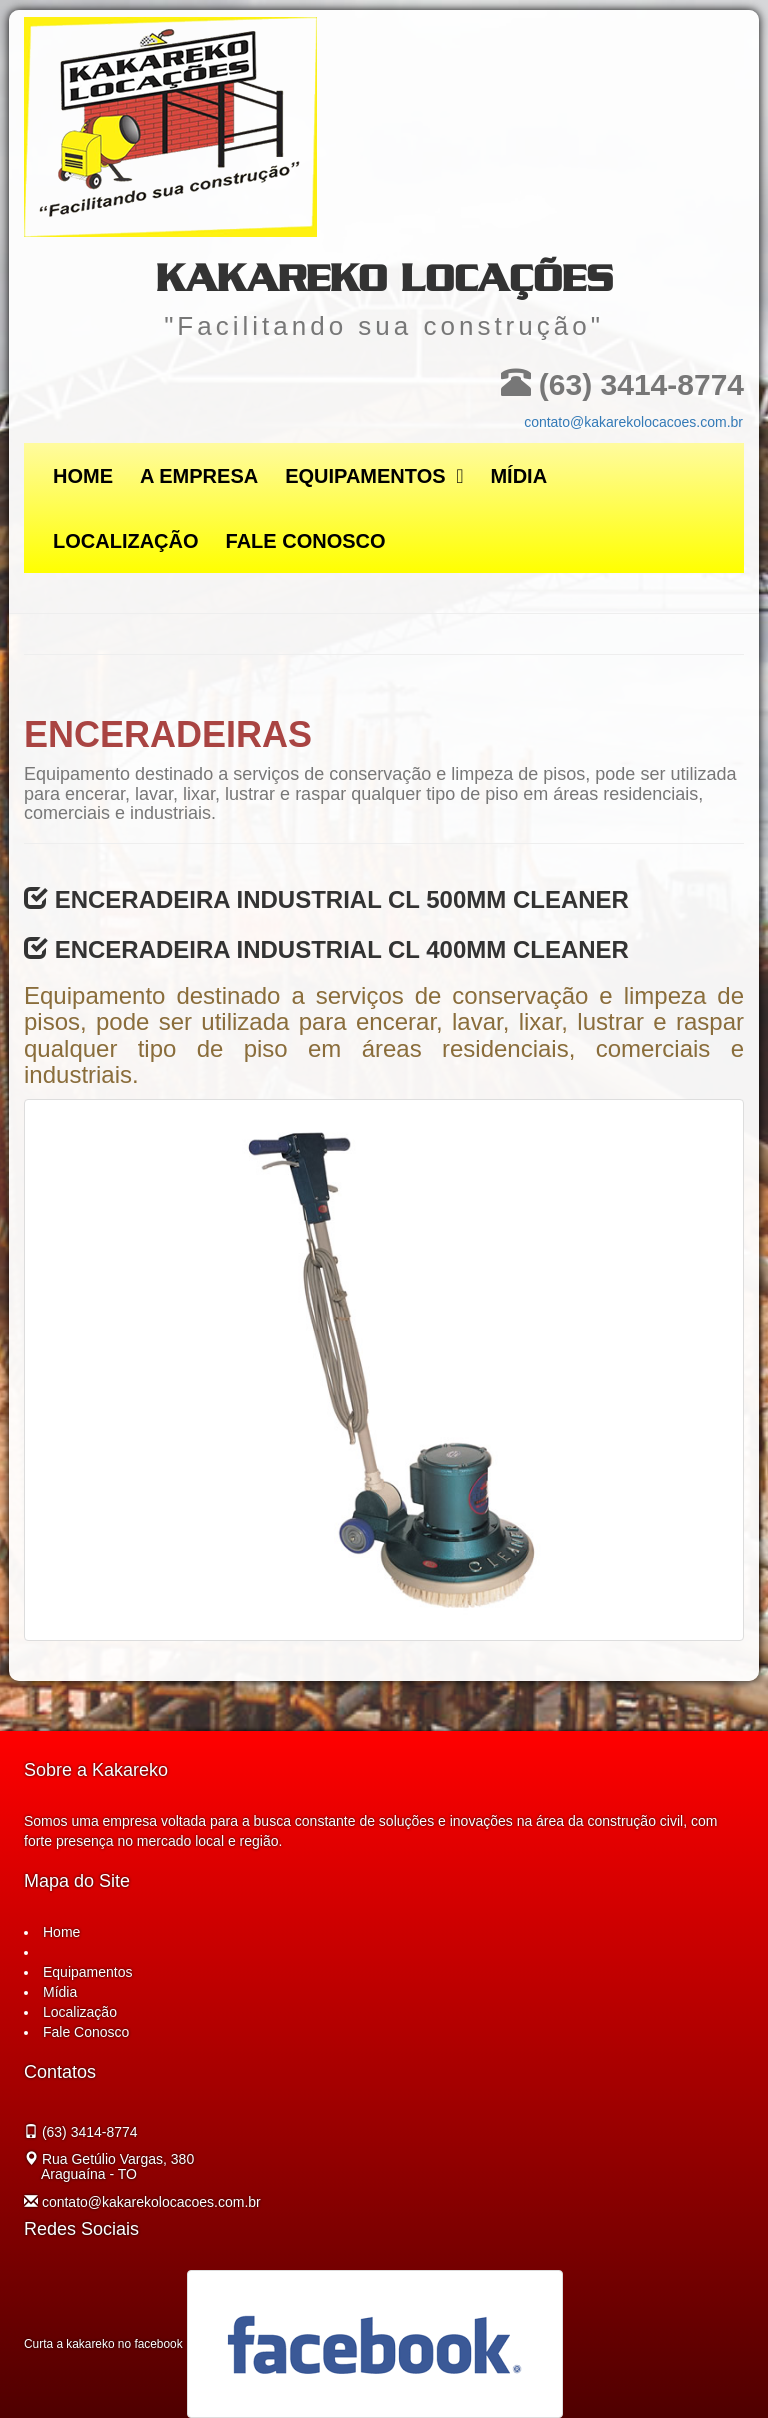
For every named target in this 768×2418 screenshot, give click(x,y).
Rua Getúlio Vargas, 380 (116, 2166)
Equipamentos (374, 476)
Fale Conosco (306, 541)
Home (83, 476)
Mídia (518, 476)
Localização (126, 541)
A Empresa (199, 476)
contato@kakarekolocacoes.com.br (633, 422)
